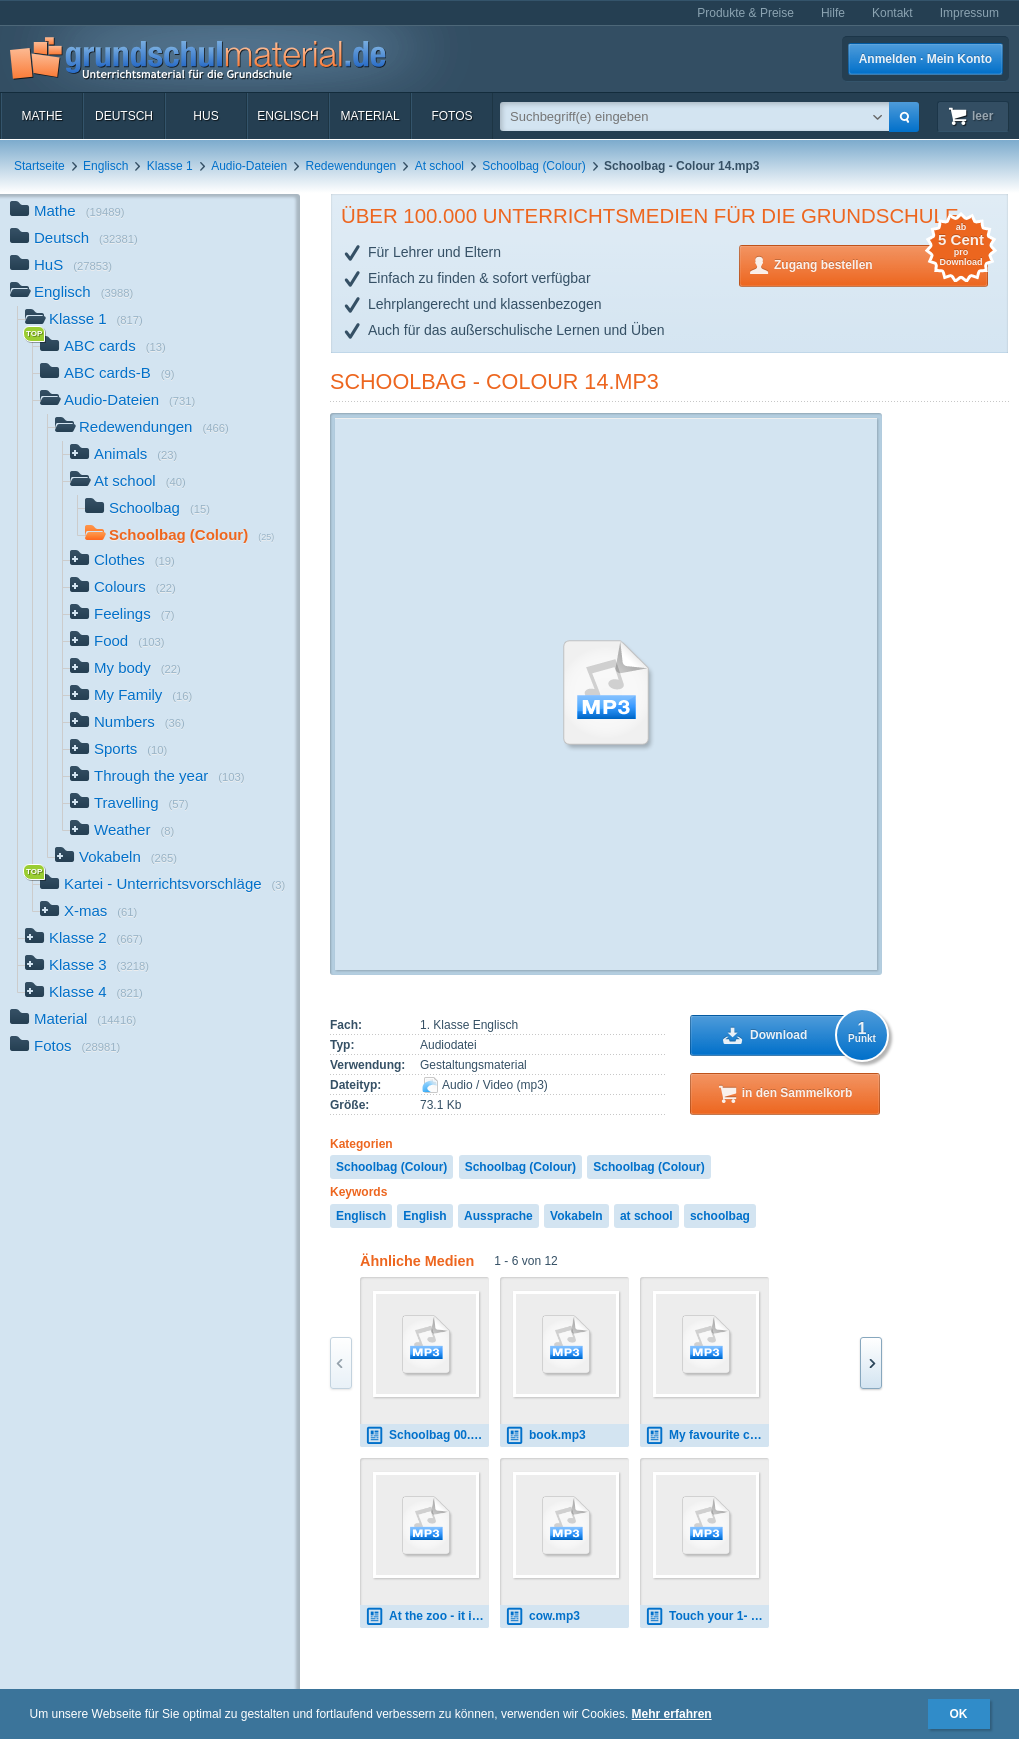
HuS (205, 116)
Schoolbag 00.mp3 (427, 1435)
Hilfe (833, 13)
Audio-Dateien (249, 166)
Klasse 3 (87, 966)
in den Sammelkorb (797, 1093)
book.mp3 (545, 1435)
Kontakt (892, 13)
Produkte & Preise (745, 13)
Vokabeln (576, 1216)
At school (439, 166)
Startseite (39, 166)
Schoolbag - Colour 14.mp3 (494, 381)
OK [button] (959, 1714)
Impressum (969, 13)
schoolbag (720, 1216)
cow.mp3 (542, 1616)
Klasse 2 (84, 939)
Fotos (451, 116)
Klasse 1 (170, 166)
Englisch (287, 116)
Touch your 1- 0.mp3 (707, 1616)
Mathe (41, 116)
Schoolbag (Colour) (533, 166)
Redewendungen (351, 166)
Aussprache (498, 1216)
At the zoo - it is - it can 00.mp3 (427, 1616)
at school (646, 1216)
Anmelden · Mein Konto (925, 59)
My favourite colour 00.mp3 (707, 1435)
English (424, 1216)
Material (369, 116)
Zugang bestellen (881, 263)
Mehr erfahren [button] (672, 1714)
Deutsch (124, 116)
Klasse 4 (84, 993)
